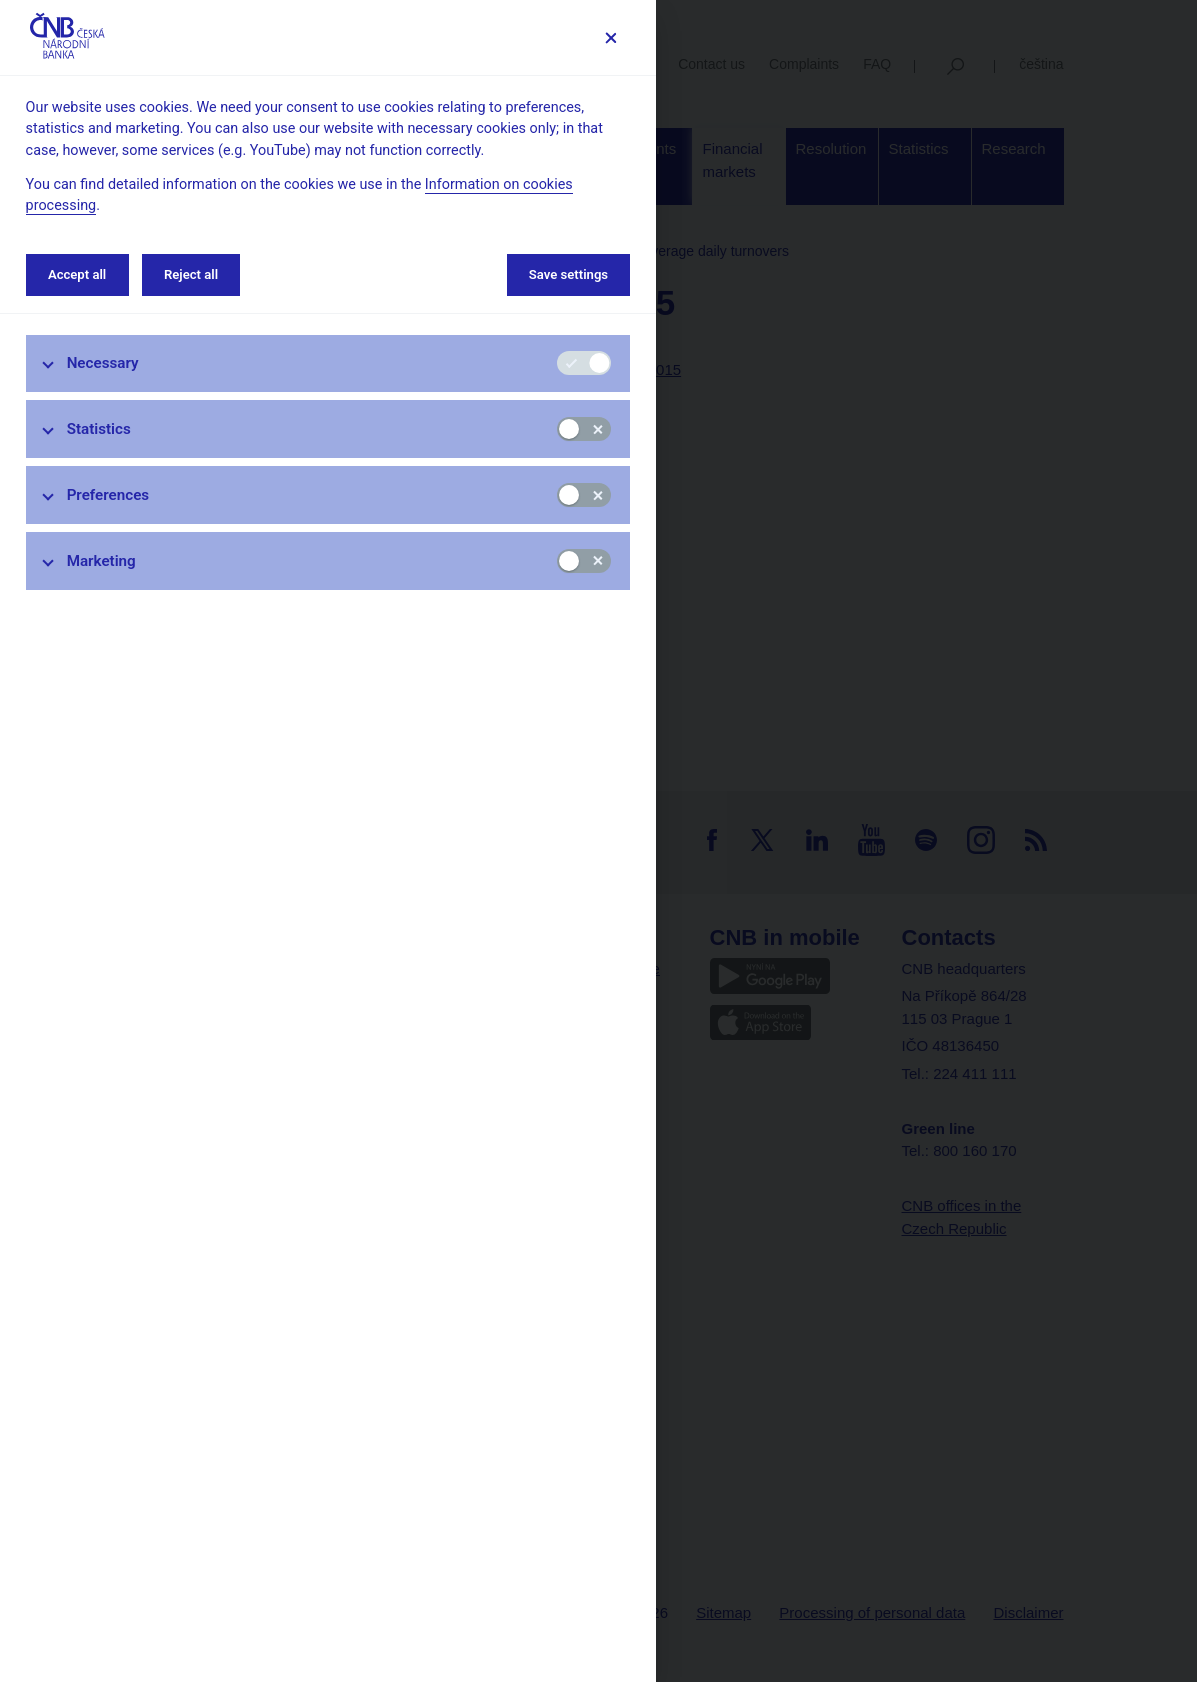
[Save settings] (610, 37)
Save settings (568, 274)
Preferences (108, 495)
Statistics (99, 429)
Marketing (101, 561)
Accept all (77, 274)
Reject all (191, 274)
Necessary (103, 363)
